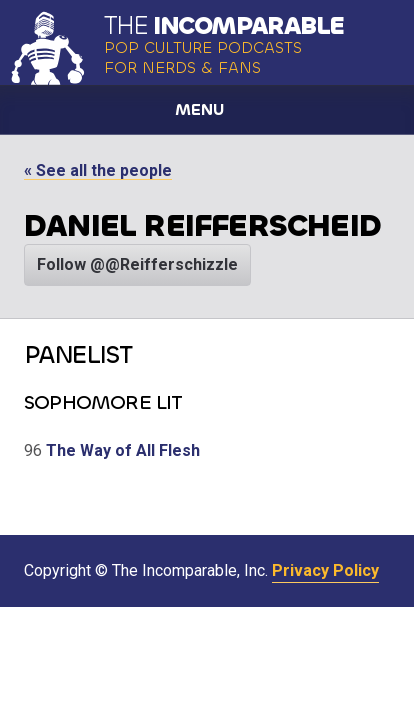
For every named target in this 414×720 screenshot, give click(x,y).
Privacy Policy (325, 570)
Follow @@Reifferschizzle (137, 264)
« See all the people (98, 170)
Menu (199, 109)
